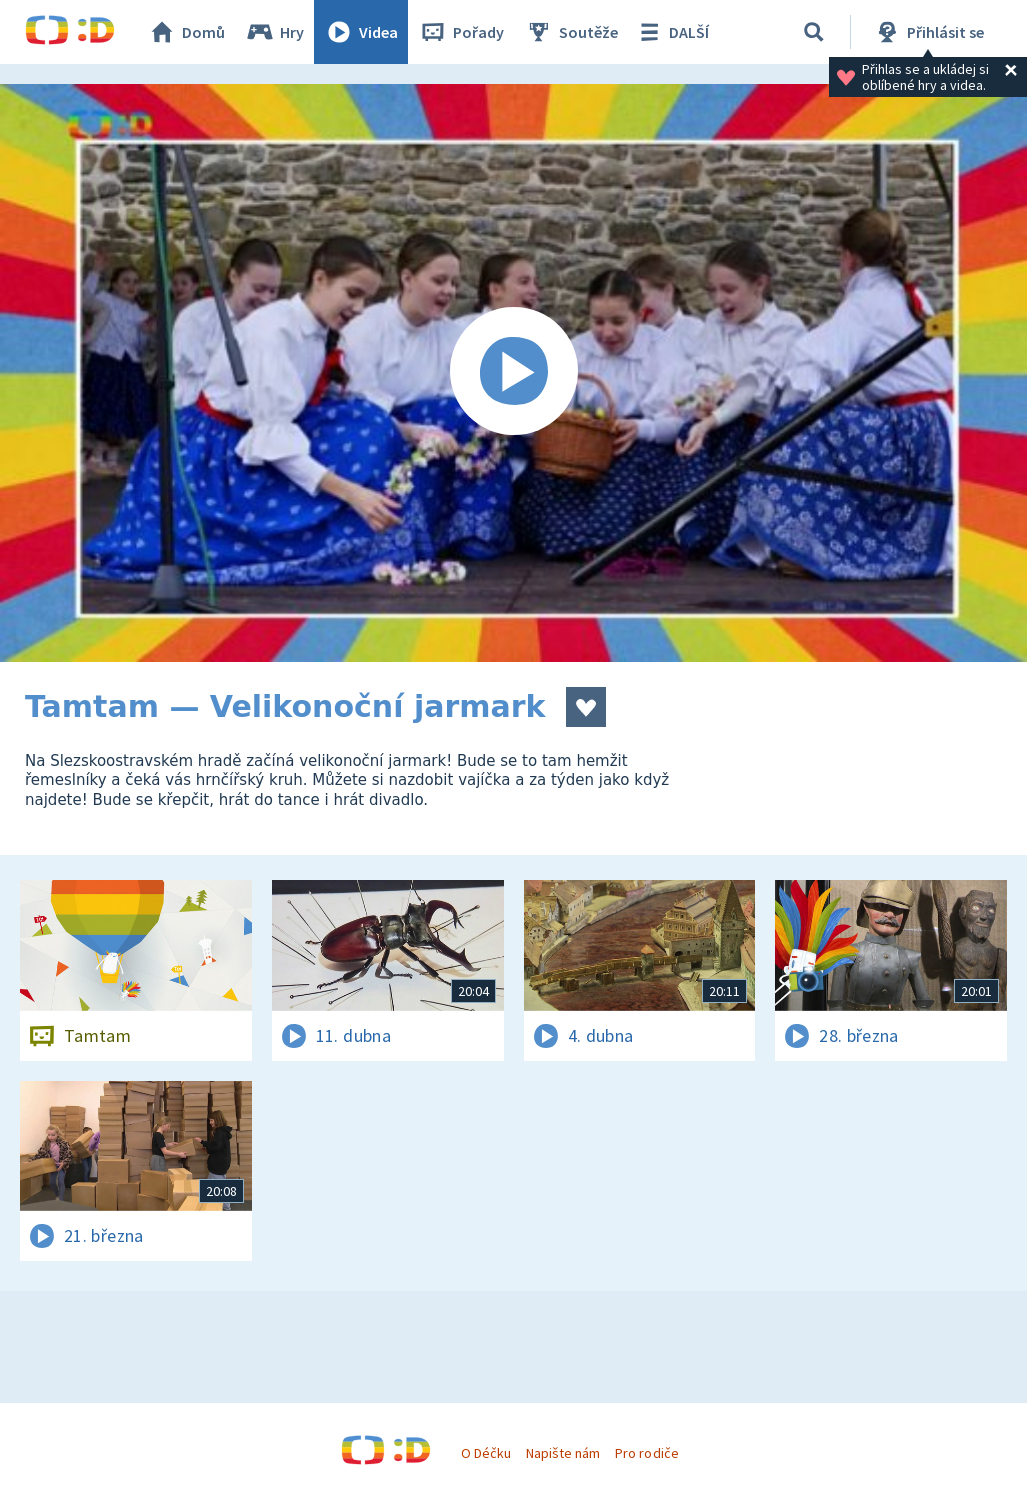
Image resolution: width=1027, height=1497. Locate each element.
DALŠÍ (671, 32)
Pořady (461, 32)
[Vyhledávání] (814, 32)
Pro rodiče (646, 1453)
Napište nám (563, 1453)
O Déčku (486, 1453)
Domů (186, 32)
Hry (274, 32)
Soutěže (571, 32)
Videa (361, 32)
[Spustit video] (513, 373)
